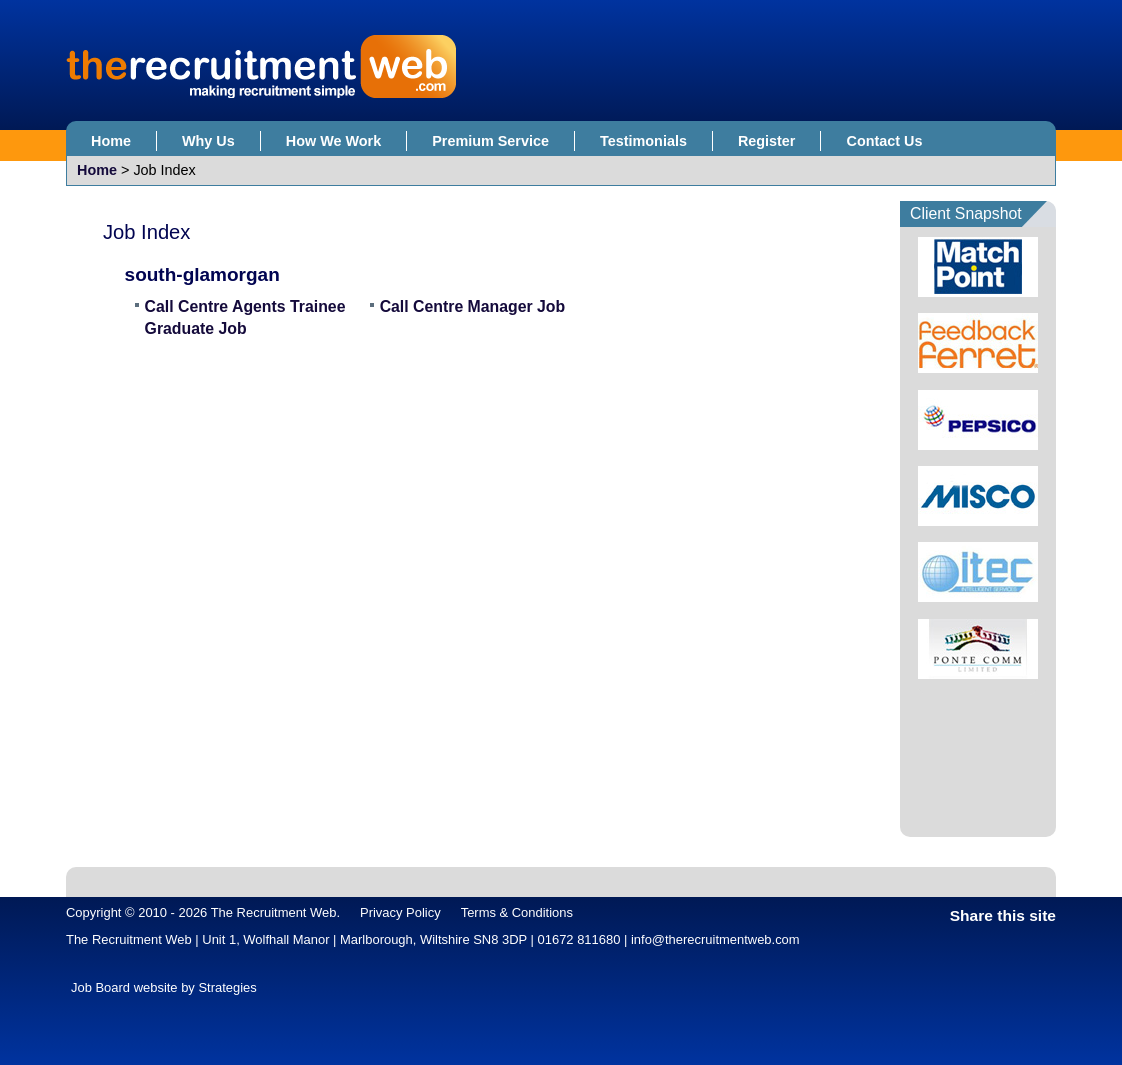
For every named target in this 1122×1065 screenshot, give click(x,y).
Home (111, 141)
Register (767, 141)
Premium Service (490, 141)
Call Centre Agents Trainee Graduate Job (245, 317)
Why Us (208, 141)
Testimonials (643, 141)
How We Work (333, 141)
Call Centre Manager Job (473, 306)
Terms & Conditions (517, 912)
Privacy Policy (400, 912)
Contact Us (884, 141)
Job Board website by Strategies (164, 987)
